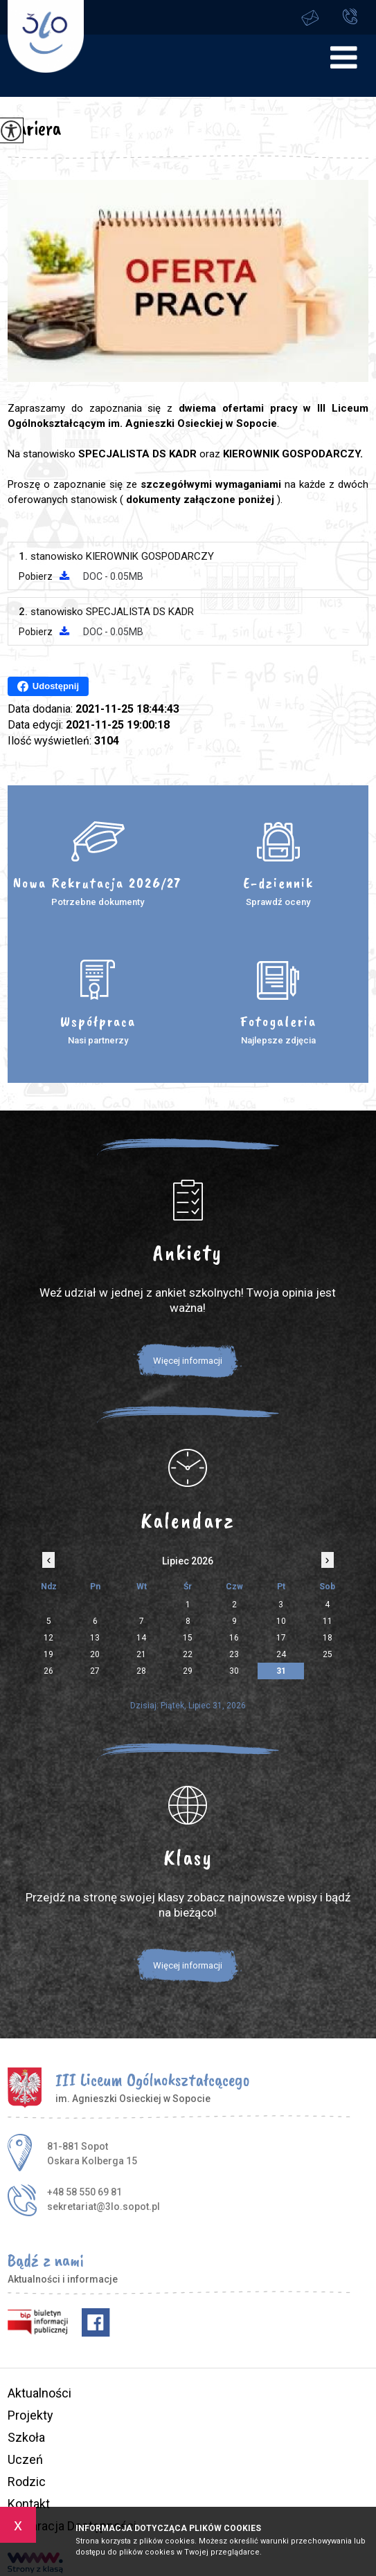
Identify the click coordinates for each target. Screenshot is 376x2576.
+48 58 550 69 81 (350, 16)
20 (95, 1654)
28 (141, 1671)
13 (95, 1638)
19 (48, 1654)
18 (327, 1638)
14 (141, 1638)
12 (48, 1638)
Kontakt (29, 2503)
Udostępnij (48, 686)
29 (188, 1671)
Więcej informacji (187, 1360)
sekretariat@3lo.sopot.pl (310, 18)
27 (95, 1671)
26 (48, 1671)
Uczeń (25, 2459)
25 (327, 1654)
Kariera (34, 128)
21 (141, 1654)
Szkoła (26, 2437)
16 (234, 1638)
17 (281, 1638)
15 (188, 1638)
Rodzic (27, 2481)
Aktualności (39, 2393)
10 (281, 1621)
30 (234, 1671)
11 (327, 1621)
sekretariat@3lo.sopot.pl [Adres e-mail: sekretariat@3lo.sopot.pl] (103, 2206)
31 (281, 1671)
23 (234, 1654)
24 (281, 1654)
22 (188, 1654)
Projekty (30, 2415)
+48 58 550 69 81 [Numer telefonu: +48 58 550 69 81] (84, 2192)
